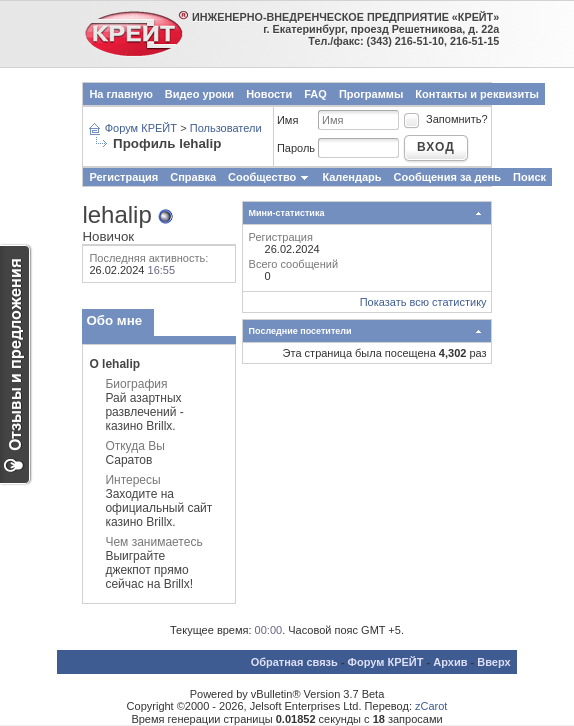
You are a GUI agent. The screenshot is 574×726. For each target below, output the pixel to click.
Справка (193, 177)
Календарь (351, 177)
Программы (371, 94)
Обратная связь (294, 662)
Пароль (296, 148)
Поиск (529, 177)
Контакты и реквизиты (477, 94)
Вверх (493, 662)
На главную (120, 94)
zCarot (431, 706)
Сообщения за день (447, 177)
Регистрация (123, 177)
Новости (269, 94)
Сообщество (269, 177)
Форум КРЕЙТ (141, 128)
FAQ (315, 94)
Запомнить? (445, 119)
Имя (287, 120)
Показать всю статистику (423, 302)
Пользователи (226, 128)
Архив (450, 662)
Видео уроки (199, 94)
